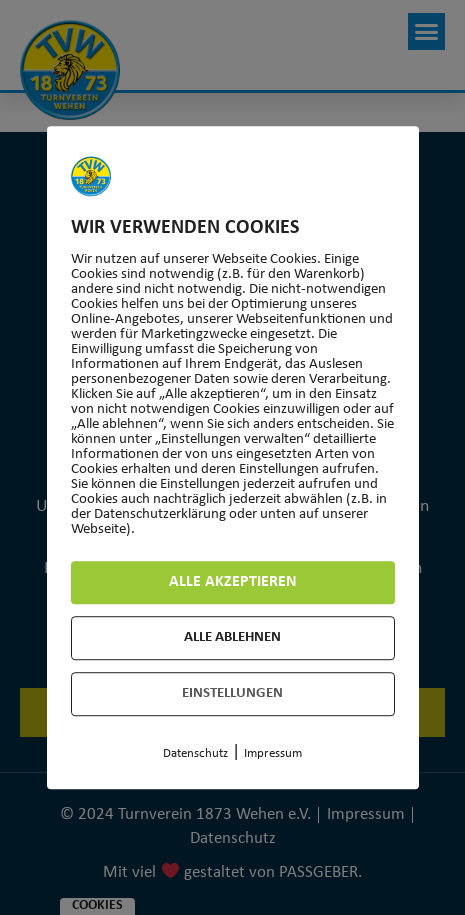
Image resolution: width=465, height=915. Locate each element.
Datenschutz (195, 753)
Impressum (273, 753)
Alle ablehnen (232, 637)
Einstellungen (232, 693)
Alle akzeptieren (233, 582)
